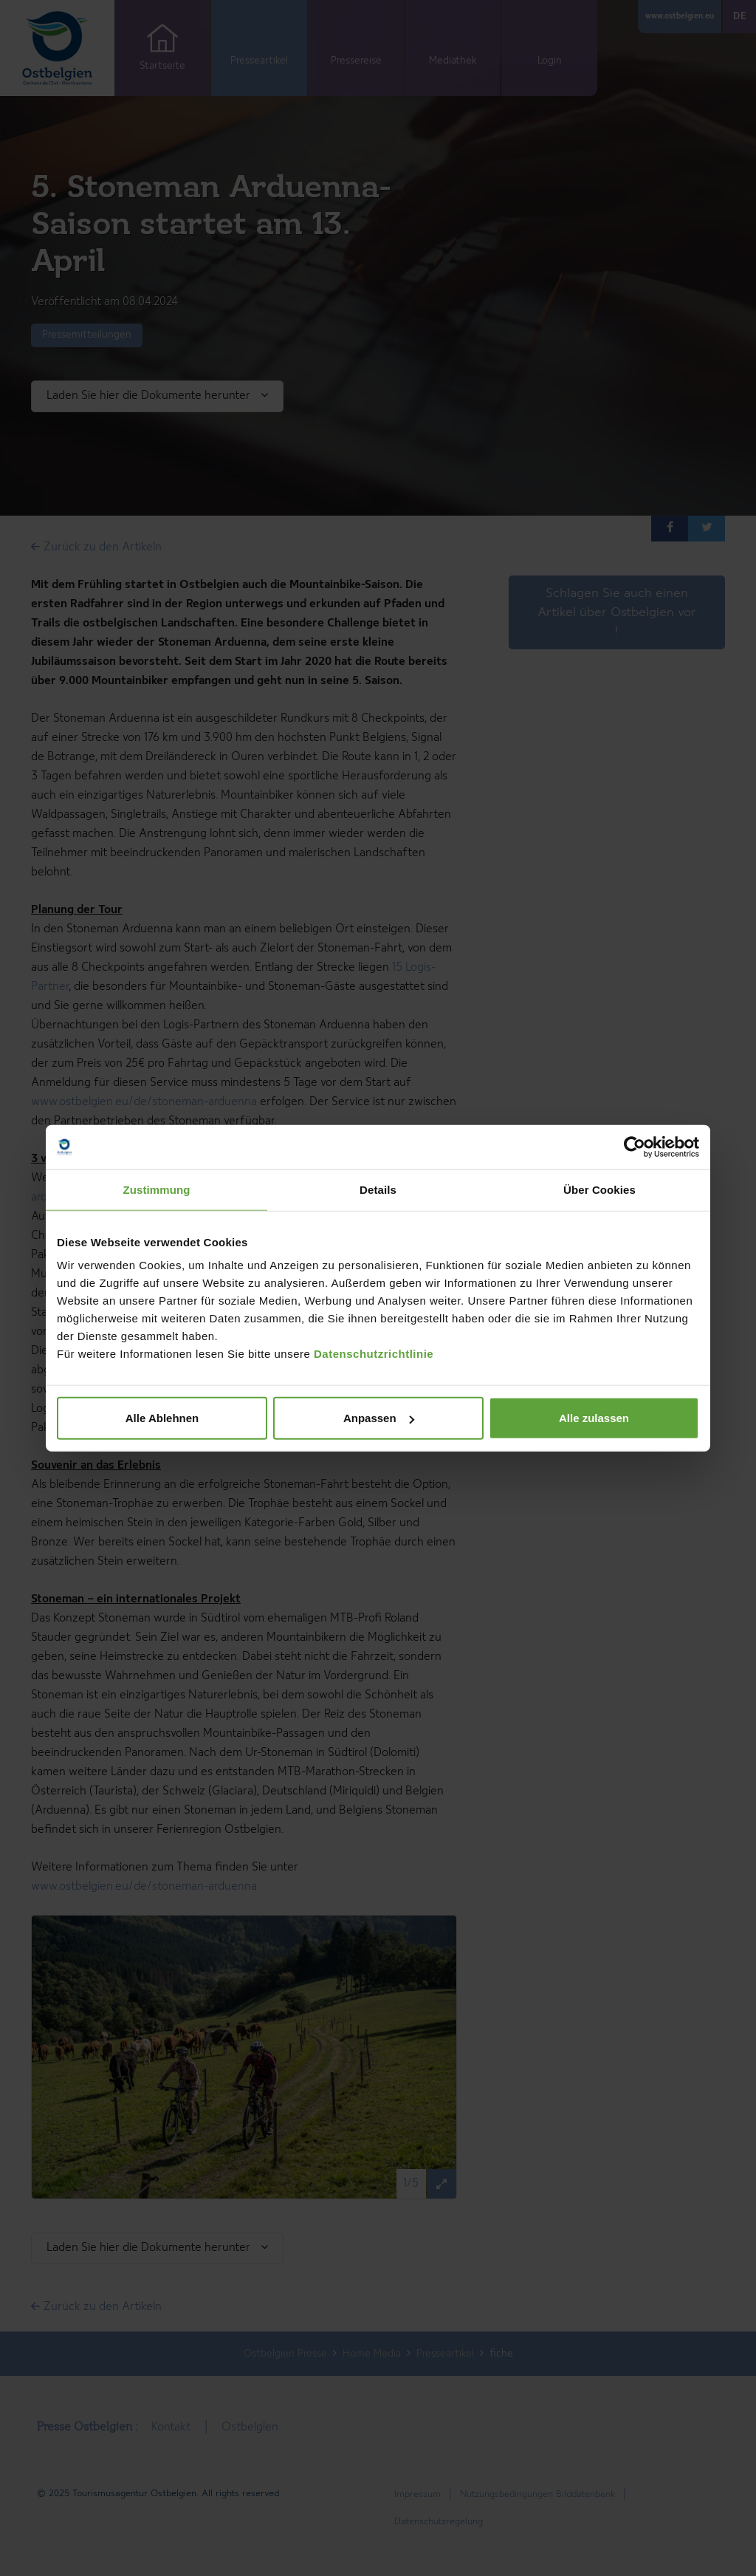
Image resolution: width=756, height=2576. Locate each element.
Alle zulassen (594, 1418)
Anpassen (378, 1418)
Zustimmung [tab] (156, 1189)
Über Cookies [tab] (599, 1189)
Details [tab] (378, 1189)
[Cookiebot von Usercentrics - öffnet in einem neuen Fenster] (634, 1146)
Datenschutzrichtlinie (373, 1353)
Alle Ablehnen (162, 1418)
